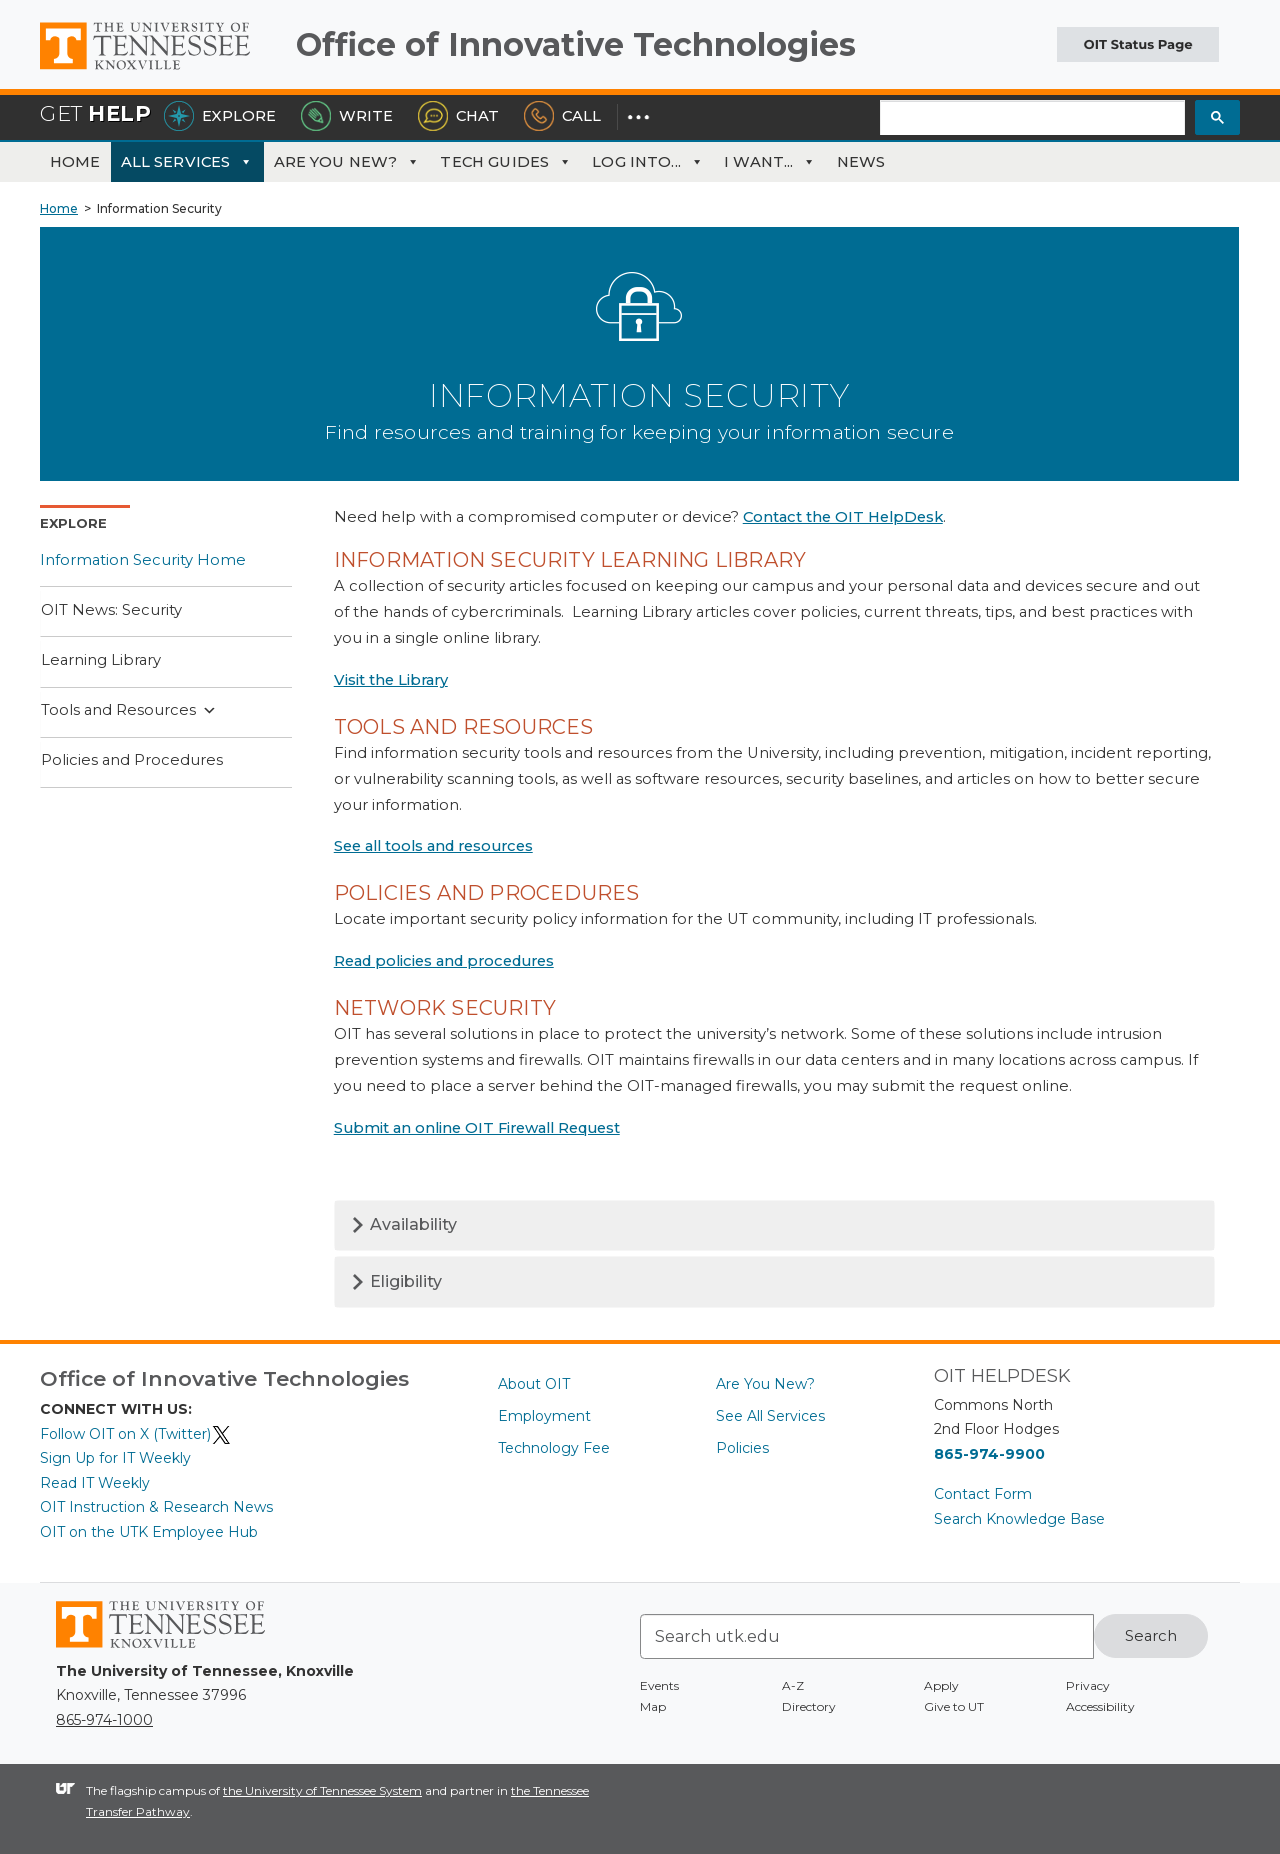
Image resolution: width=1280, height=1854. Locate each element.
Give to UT (954, 1706)
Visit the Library (391, 680)
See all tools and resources (433, 846)
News (861, 162)
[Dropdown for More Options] (638, 116)
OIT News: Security (111, 610)
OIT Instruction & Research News (156, 1507)
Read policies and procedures (444, 961)
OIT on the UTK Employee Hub (149, 1532)
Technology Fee (554, 1448)
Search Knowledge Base (1019, 1519)
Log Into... (648, 162)
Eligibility (396, 1281)
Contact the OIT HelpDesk (843, 517)
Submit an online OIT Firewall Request (477, 1128)
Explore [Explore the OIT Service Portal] (220, 116)
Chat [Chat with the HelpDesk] (458, 116)
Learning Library (101, 660)
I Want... (770, 162)
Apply (941, 1685)
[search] (1032, 118)
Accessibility (1100, 1706)
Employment (544, 1416)
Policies (742, 1448)
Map (653, 1706)
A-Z (793, 1685)
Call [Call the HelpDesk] (562, 116)
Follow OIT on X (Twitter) (136, 1434)
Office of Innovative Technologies (576, 44)
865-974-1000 (104, 1720)
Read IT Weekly (95, 1483)
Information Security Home (143, 560)
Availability (403, 1224)
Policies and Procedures (132, 760)
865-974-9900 (989, 1454)
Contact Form (983, 1494)
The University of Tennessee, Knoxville (160, 70)
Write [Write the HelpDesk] (347, 116)
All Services (187, 162)
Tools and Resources (129, 711)
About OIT (534, 1384)
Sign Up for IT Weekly (115, 1458)
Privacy (1088, 1685)
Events (659, 1685)
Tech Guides (506, 162)
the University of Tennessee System (322, 1790)
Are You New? (347, 162)
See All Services (770, 1416)
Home (75, 162)
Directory (809, 1706)
